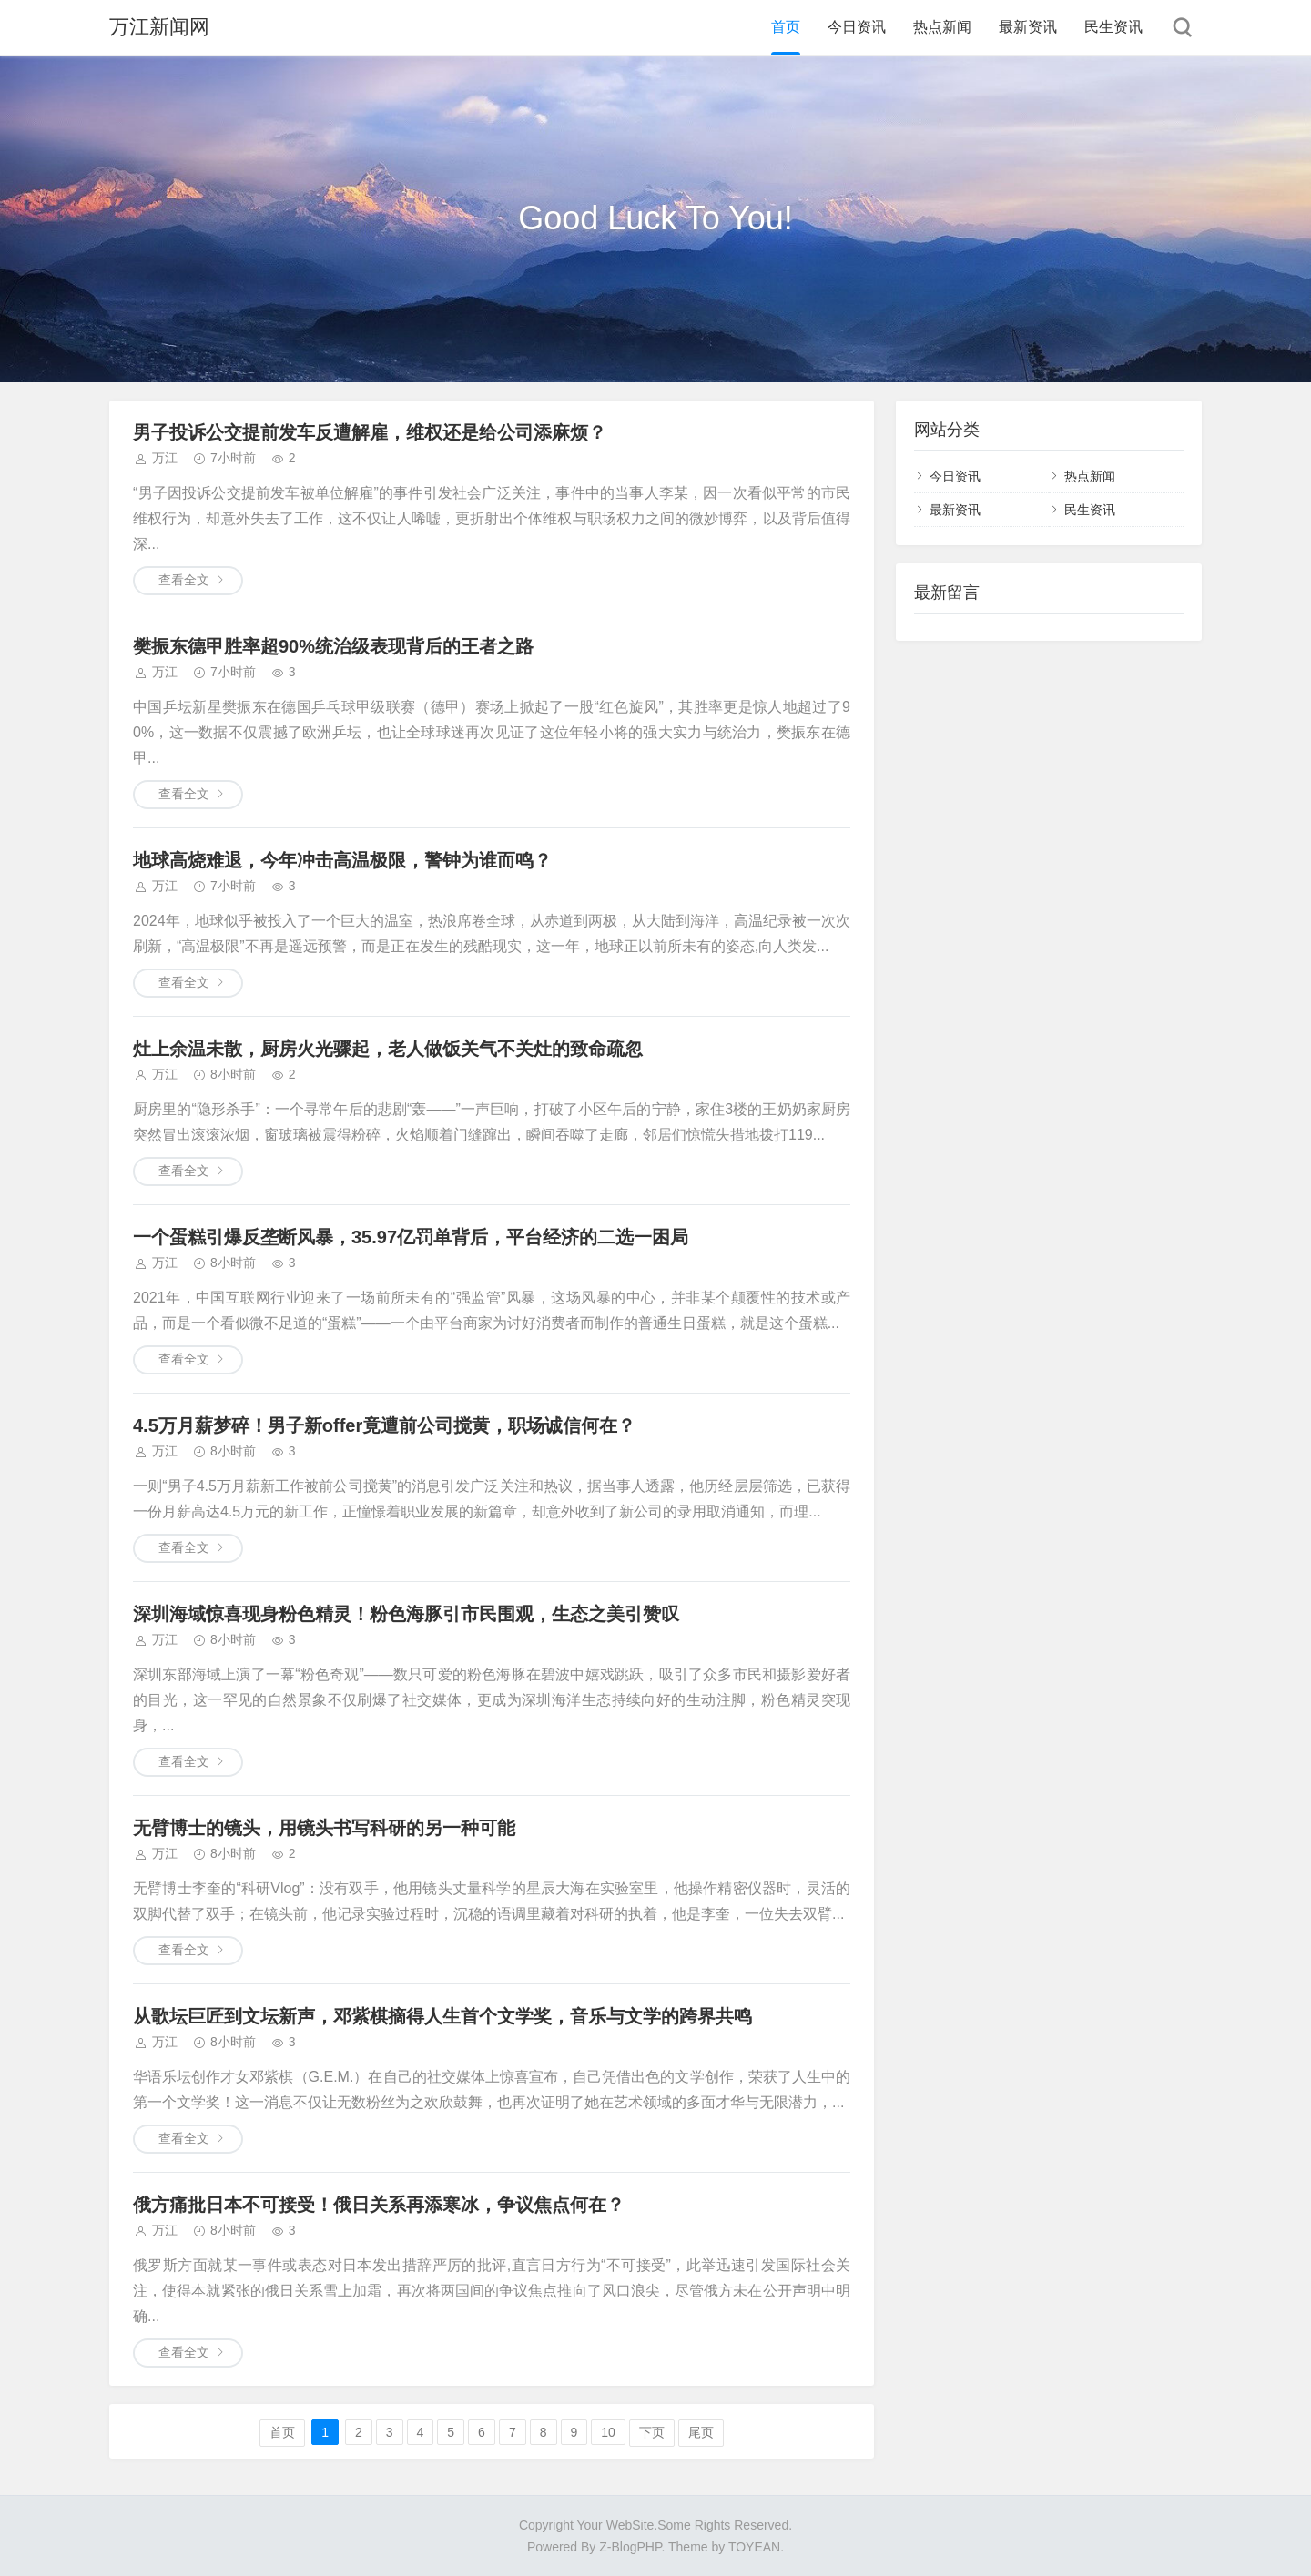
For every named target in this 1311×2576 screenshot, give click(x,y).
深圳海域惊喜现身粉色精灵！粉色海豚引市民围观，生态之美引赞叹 (406, 1614)
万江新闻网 (159, 26)
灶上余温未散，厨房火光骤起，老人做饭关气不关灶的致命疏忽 (388, 1049)
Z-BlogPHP (630, 2547)
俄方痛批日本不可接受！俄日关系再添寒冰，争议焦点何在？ (379, 2205)
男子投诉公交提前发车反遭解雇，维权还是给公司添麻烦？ (369, 432)
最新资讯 (1028, 27)
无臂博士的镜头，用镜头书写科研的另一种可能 (324, 1828)
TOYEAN (754, 2547)
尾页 (701, 2432)
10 (608, 2432)
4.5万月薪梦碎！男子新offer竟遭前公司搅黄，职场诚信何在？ (384, 1425)
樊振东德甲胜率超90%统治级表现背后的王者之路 (333, 646)
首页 (785, 27)
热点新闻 (942, 27)
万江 (165, 458)
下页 (652, 2432)
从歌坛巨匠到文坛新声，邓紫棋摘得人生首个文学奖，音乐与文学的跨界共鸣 (442, 2016)
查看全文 (183, 580)
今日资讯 (857, 27)
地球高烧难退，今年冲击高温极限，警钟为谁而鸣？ (342, 860)
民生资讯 (1113, 27)
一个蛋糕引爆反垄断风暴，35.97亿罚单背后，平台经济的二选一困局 (410, 1237)
